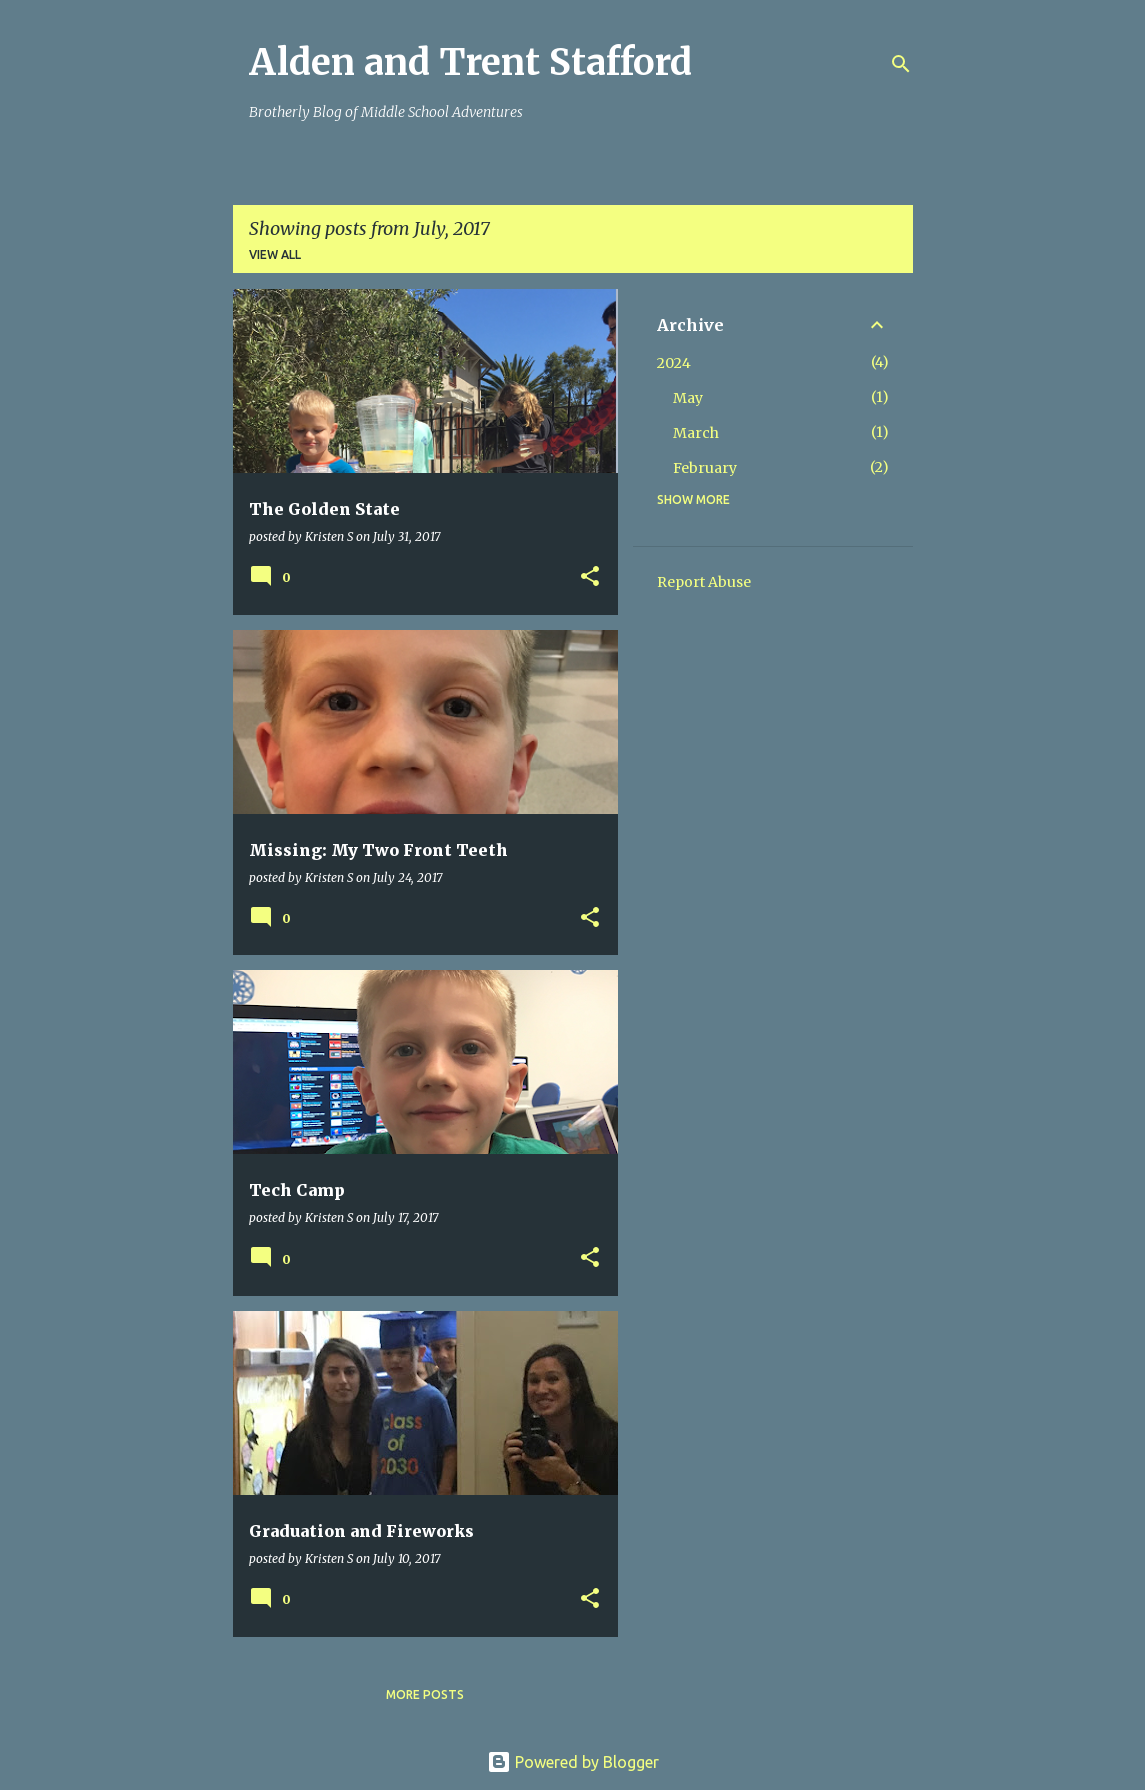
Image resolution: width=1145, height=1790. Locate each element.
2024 (674, 363)
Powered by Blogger (573, 1762)
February (705, 468)
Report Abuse (704, 582)
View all (275, 254)
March (696, 433)
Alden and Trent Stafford (470, 62)
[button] (590, 577)
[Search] (901, 64)
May (688, 398)
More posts (425, 1694)
